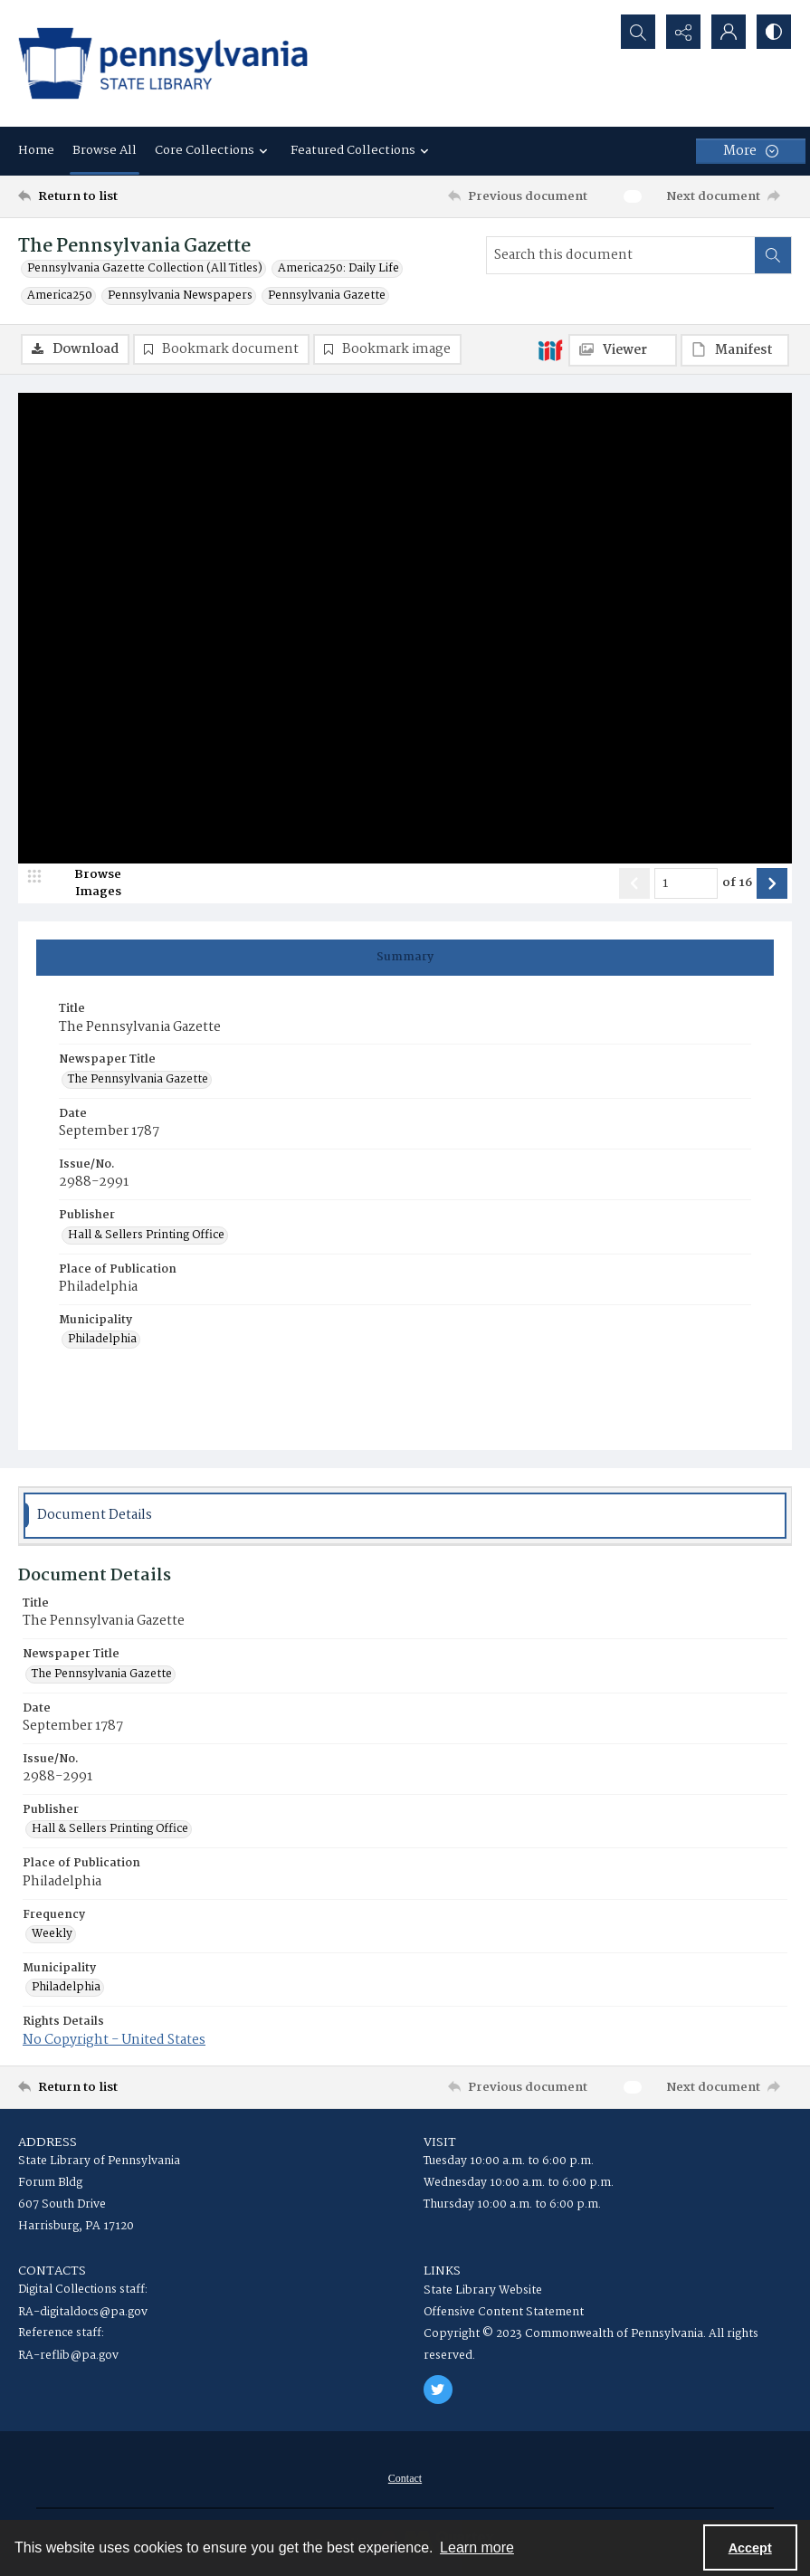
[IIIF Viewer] (622, 350)
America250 (59, 296)
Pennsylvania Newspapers (180, 296)
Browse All (104, 150)
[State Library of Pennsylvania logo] (163, 63)
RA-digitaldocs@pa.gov (83, 2312)
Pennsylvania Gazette (327, 296)
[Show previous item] (634, 883)
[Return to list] (121, 196)
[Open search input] (638, 31)
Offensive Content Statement (504, 2312)
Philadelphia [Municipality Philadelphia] (102, 1340)
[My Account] (728, 31)
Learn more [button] (477, 2547)
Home (36, 150)
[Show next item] (772, 883)
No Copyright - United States (114, 2040)
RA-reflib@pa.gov (68, 2355)
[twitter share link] (438, 2389)
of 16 (737, 883)
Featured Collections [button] (362, 150)
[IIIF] (550, 349)
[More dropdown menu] (750, 151)
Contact (405, 2478)
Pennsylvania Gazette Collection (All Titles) (144, 269)
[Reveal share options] (683, 31)
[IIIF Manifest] (735, 350)
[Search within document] (773, 255)
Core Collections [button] (213, 150)
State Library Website (483, 2290)
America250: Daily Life (338, 269)
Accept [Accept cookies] (750, 2548)
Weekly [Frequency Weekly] (52, 1934)
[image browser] (86, 883)
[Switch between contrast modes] (774, 31)
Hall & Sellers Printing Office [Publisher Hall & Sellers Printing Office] (146, 1235)
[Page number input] (686, 883)
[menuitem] (405, 2478)
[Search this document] (621, 255)
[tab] (405, 957)
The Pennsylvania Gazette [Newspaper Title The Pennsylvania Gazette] (138, 1080)
